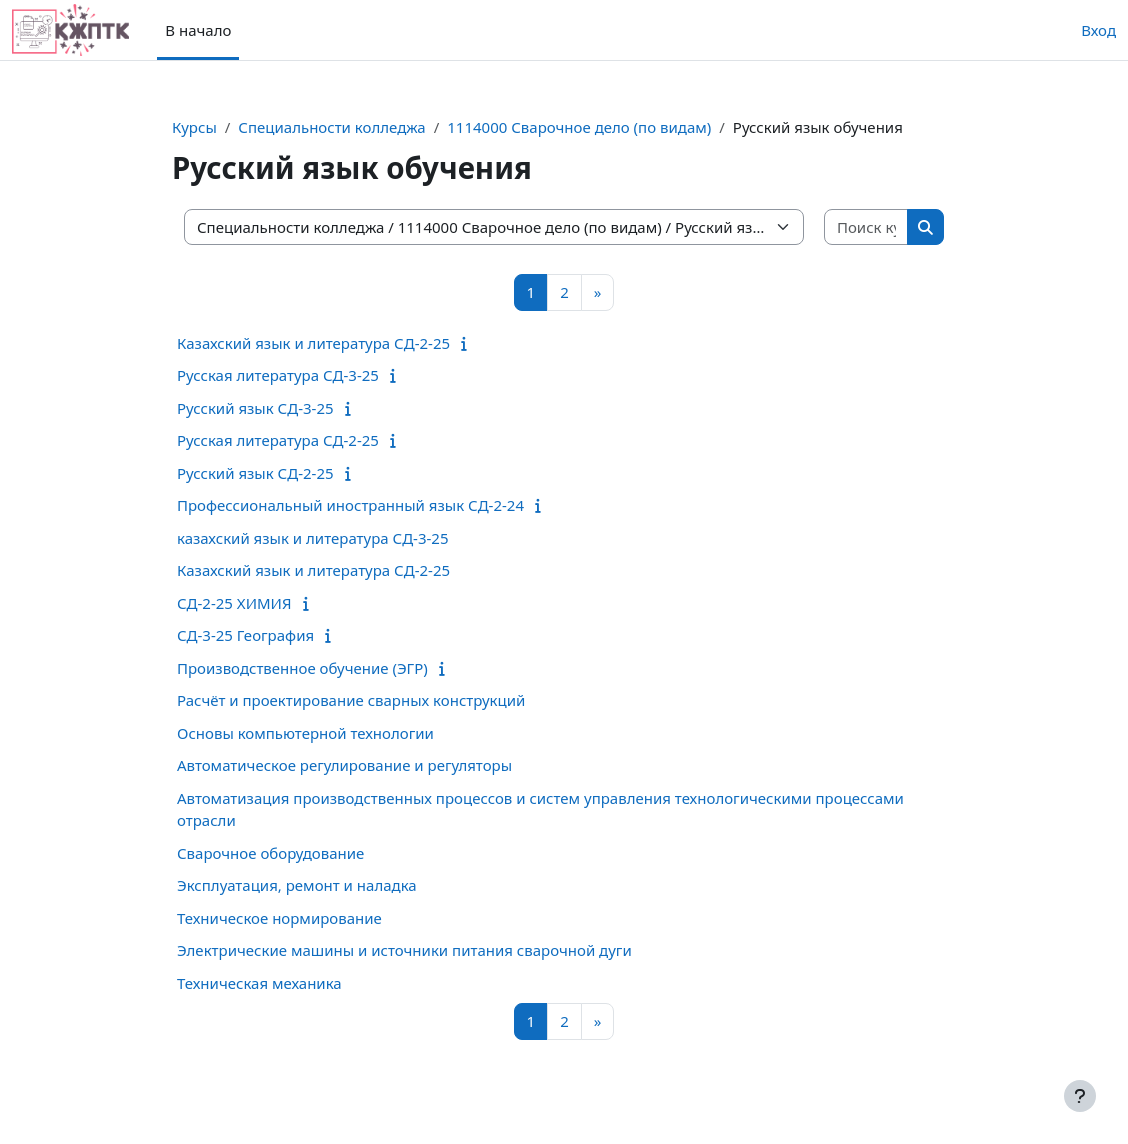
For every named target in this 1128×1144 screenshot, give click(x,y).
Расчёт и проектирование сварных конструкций (351, 700)
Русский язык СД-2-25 (255, 473)
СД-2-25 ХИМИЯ (234, 603)
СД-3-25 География (245, 635)
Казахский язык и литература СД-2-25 (313, 343)
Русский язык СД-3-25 (255, 408)
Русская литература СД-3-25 (278, 375)
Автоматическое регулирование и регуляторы (344, 765)
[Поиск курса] (866, 227)
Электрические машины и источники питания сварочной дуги (404, 950)
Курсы (194, 127)
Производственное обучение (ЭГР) (302, 668)
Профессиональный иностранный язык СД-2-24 (350, 505)
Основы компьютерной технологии (305, 733)
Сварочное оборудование (270, 853)
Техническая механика (259, 983)
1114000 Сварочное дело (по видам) (579, 127)
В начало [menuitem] (198, 30)
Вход (1098, 30)
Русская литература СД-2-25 (278, 440)
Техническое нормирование (279, 918)
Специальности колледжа (331, 127)
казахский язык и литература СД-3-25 (313, 538)
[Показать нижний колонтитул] (1080, 1096)
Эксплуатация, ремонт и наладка (297, 885)
